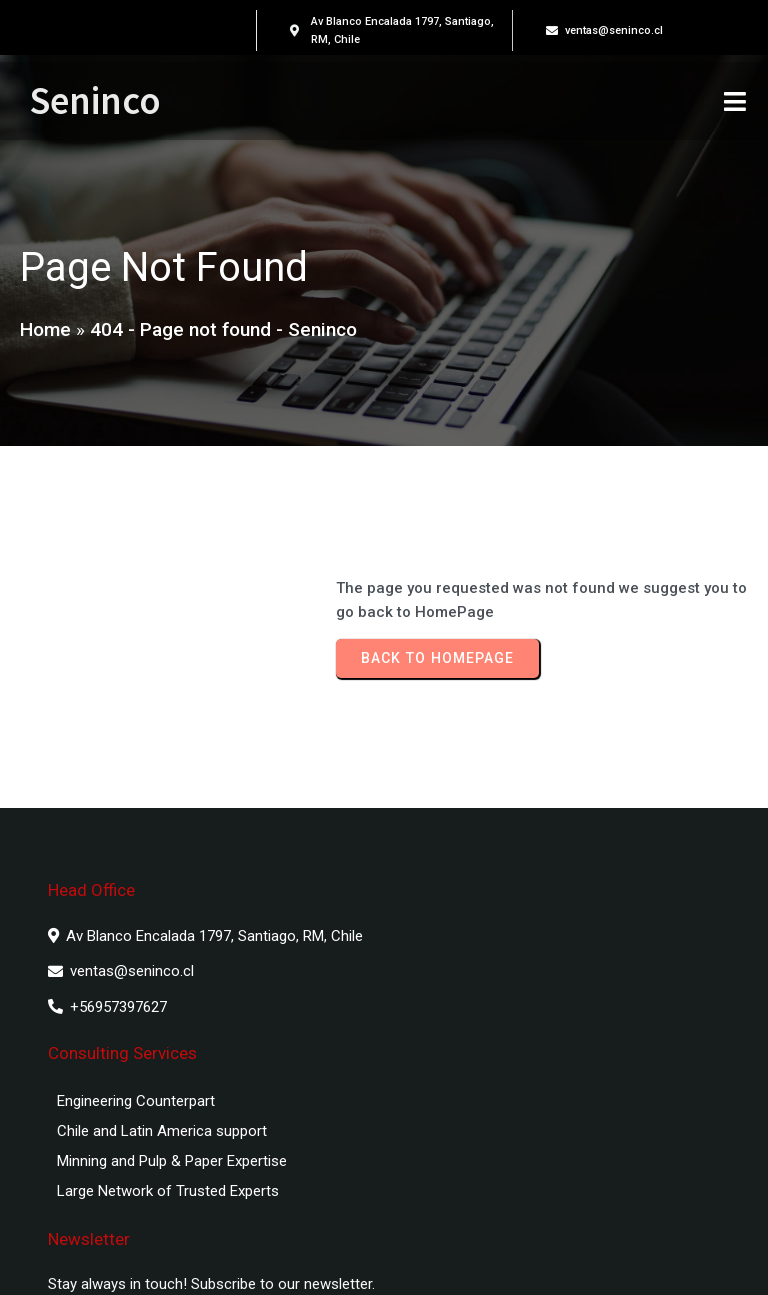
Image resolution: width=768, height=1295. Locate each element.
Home (45, 333)
